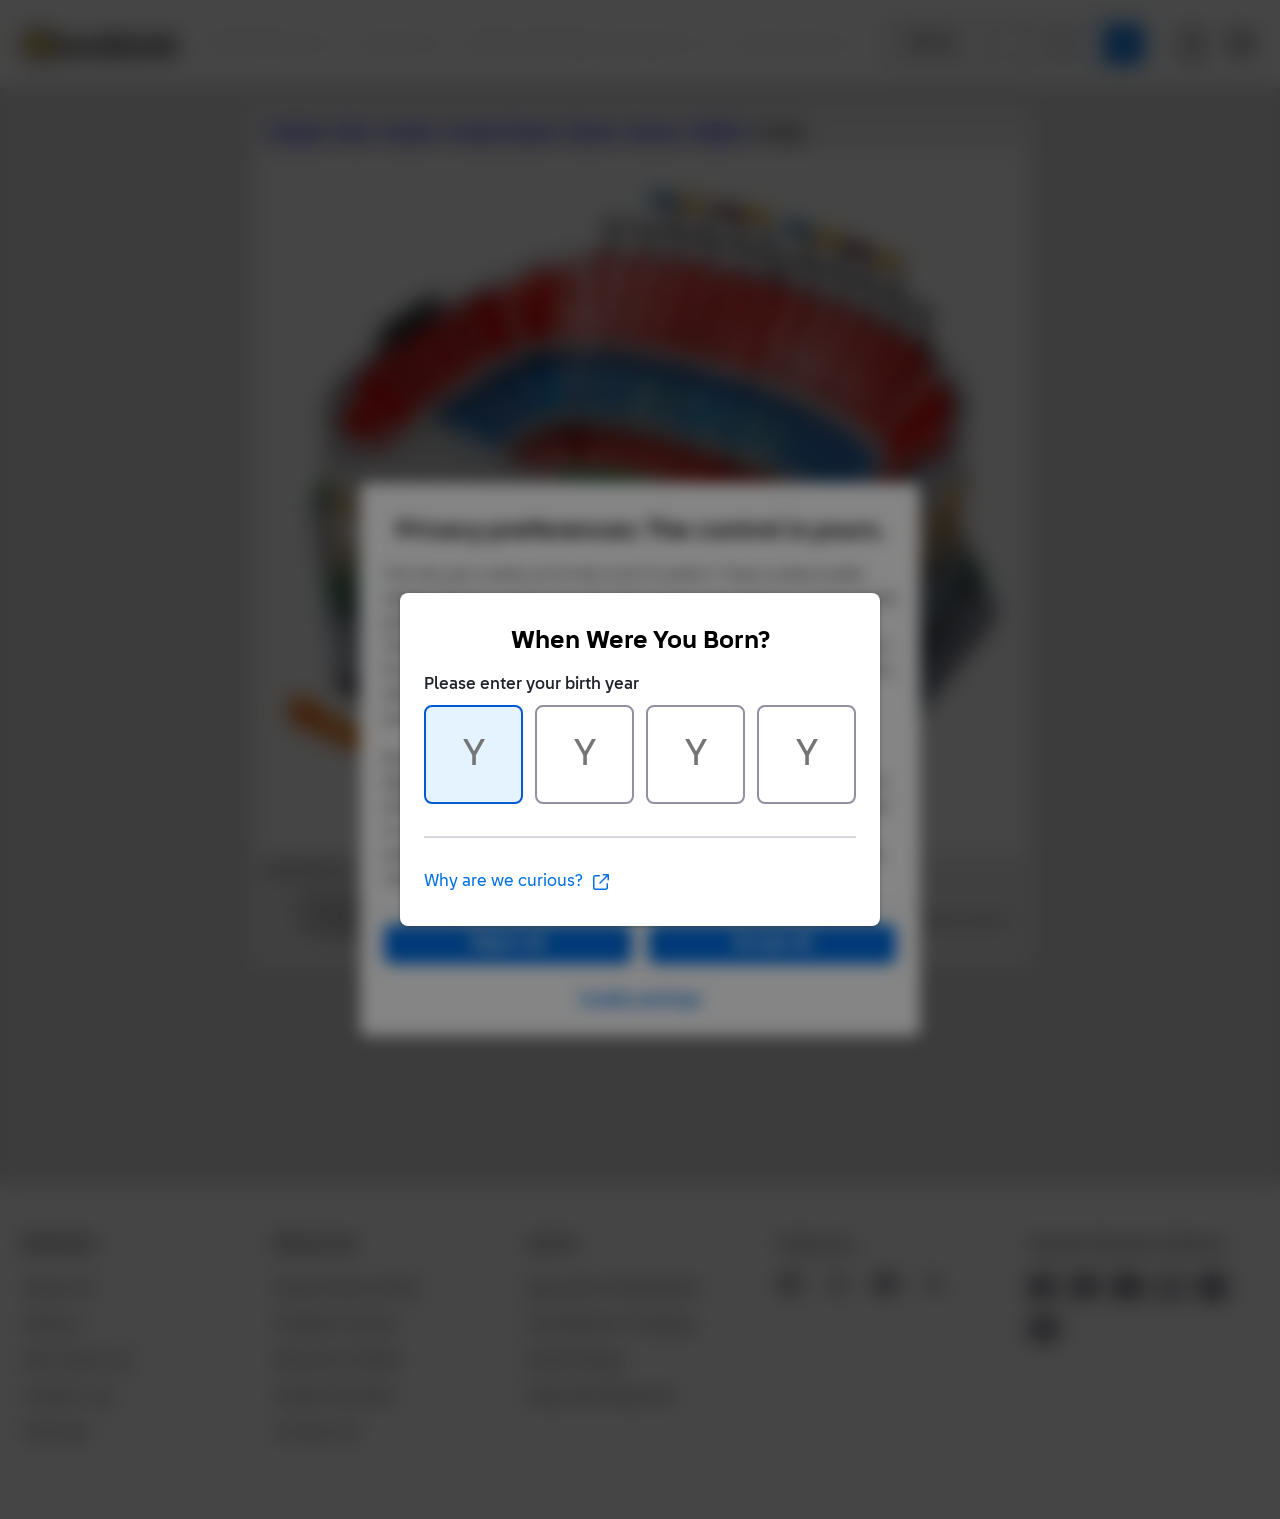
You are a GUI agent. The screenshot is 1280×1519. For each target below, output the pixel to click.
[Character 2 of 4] (584, 754)
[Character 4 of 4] (806, 754)
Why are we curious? (517, 882)
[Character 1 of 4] (473, 754)
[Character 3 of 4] (695, 754)
